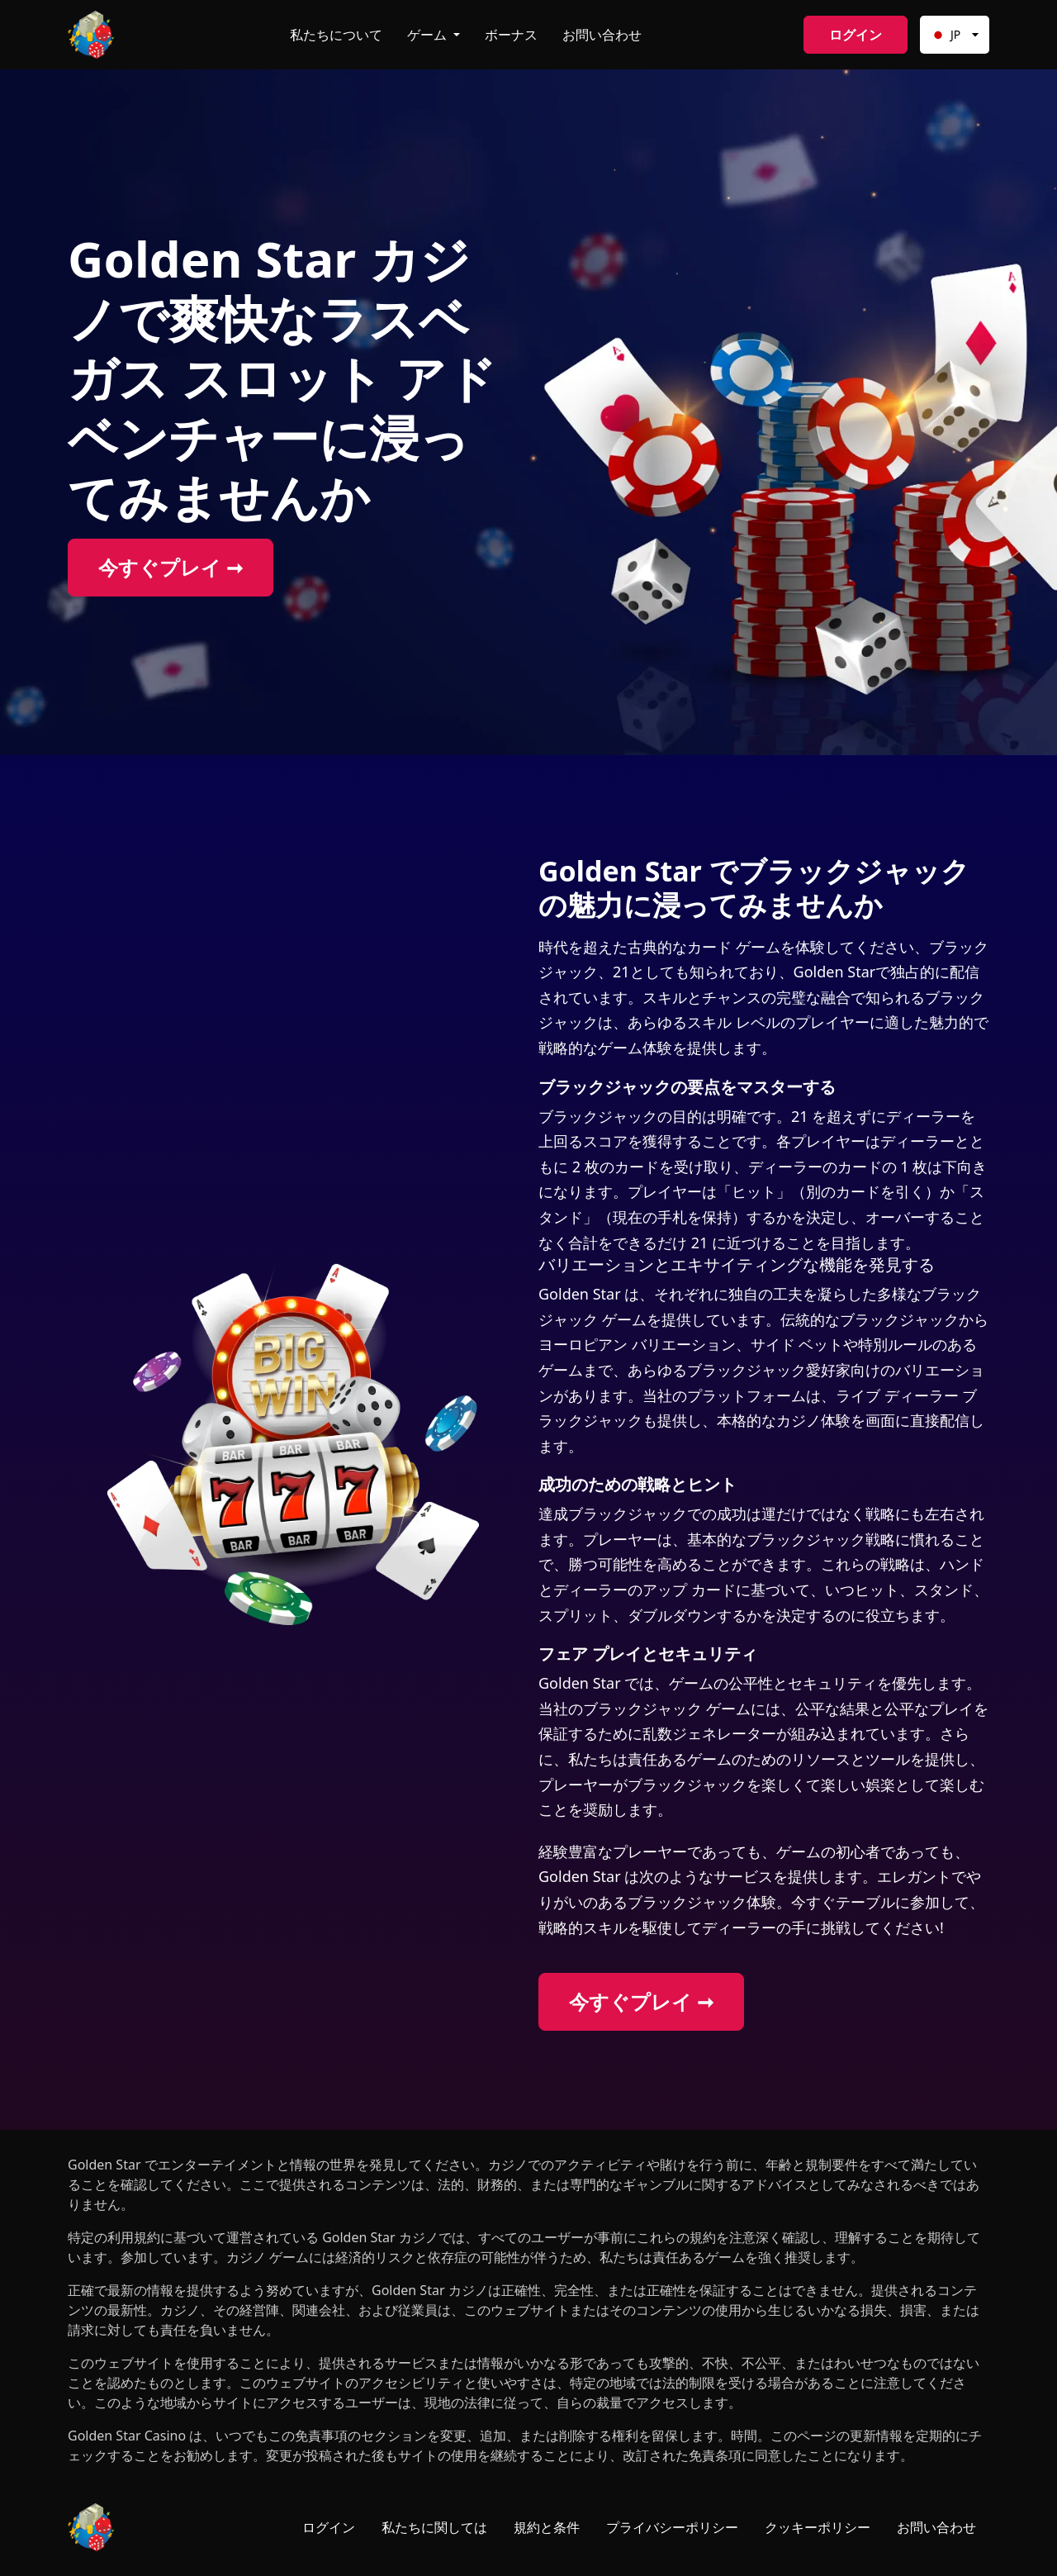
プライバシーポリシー (672, 2527)
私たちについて (336, 35)
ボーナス (511, 35)
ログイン (855, 35)
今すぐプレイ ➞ (170, 567)
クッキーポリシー (817, 2527)
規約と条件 (547, 2527)
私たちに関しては (434, 2527)
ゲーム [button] (428, 35)
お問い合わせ (602, 35)
